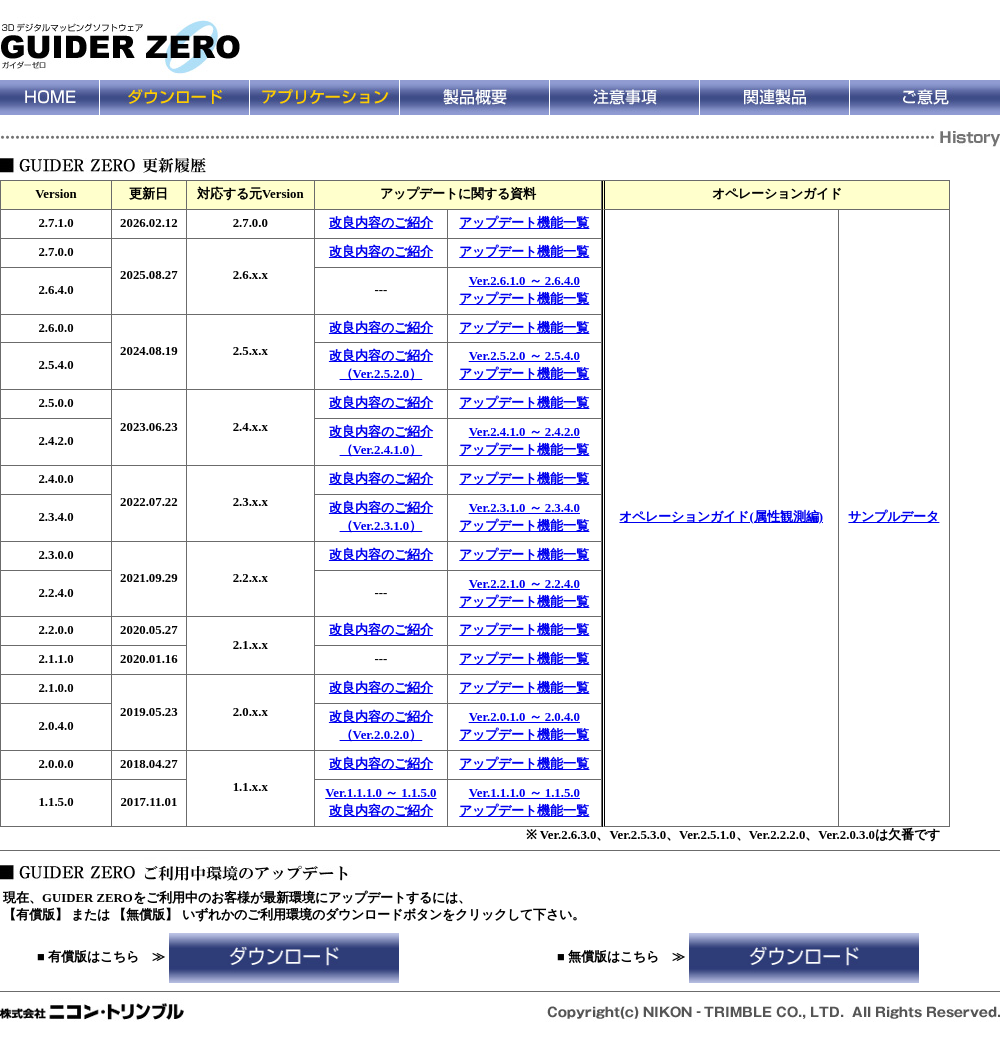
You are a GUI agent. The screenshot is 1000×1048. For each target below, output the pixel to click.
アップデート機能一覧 (524, 223)
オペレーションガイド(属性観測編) (721, 517)
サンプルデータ (893, 517)
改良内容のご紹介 (381, 223)
